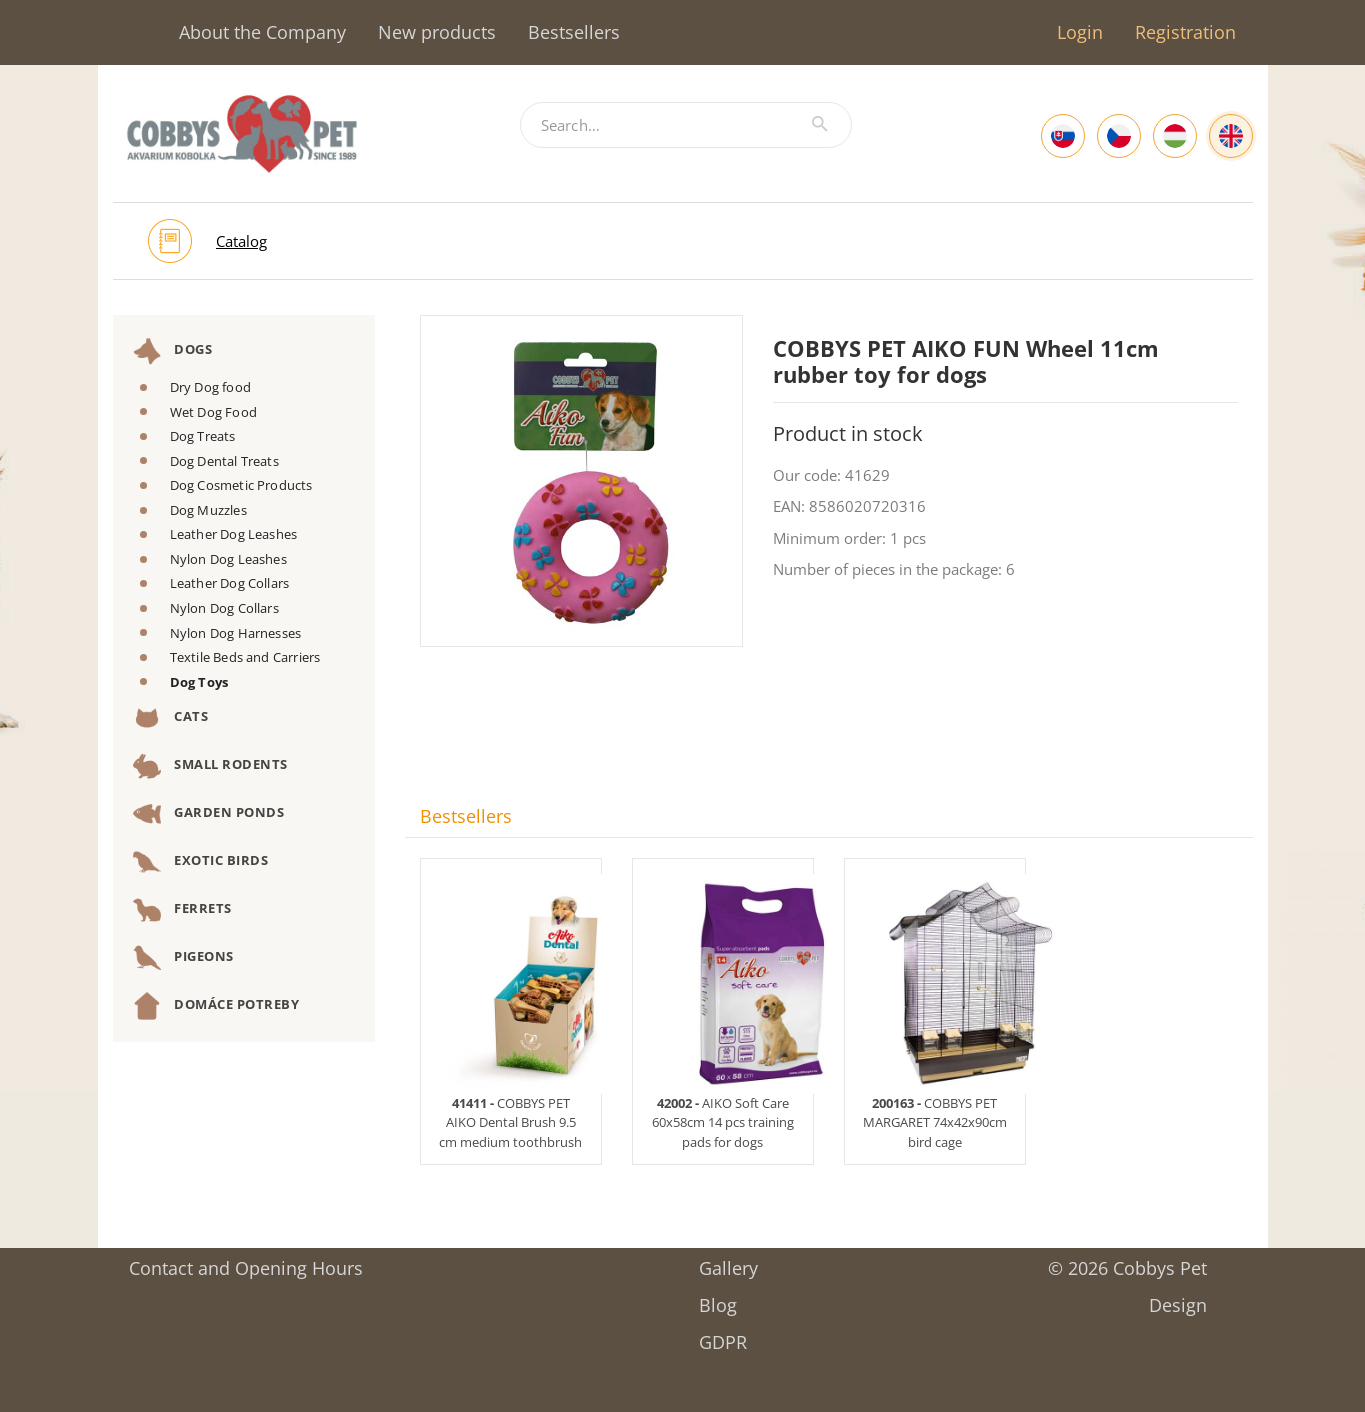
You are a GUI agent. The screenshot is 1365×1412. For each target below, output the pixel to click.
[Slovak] (1063, 136)
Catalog (241, 241)
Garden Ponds (209, 814)
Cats (171, 718)
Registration (1185, 32)
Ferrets (182, 910)
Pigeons (183, 958)
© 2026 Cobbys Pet (1127, 1261)
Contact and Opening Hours (246, 1261)
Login (1080, 32)
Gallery (728, 1261)
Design (1178, 1298)
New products (437, 32)
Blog (718, 1298)
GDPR (723, 1335)
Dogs (173, 351)
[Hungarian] (1175, 136)
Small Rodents (210, 766)
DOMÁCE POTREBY (216, 1006)
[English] (1231, 136)
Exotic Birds (201, 862)
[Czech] (1119, 136)
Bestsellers (574, 32)
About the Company (262, 32)
